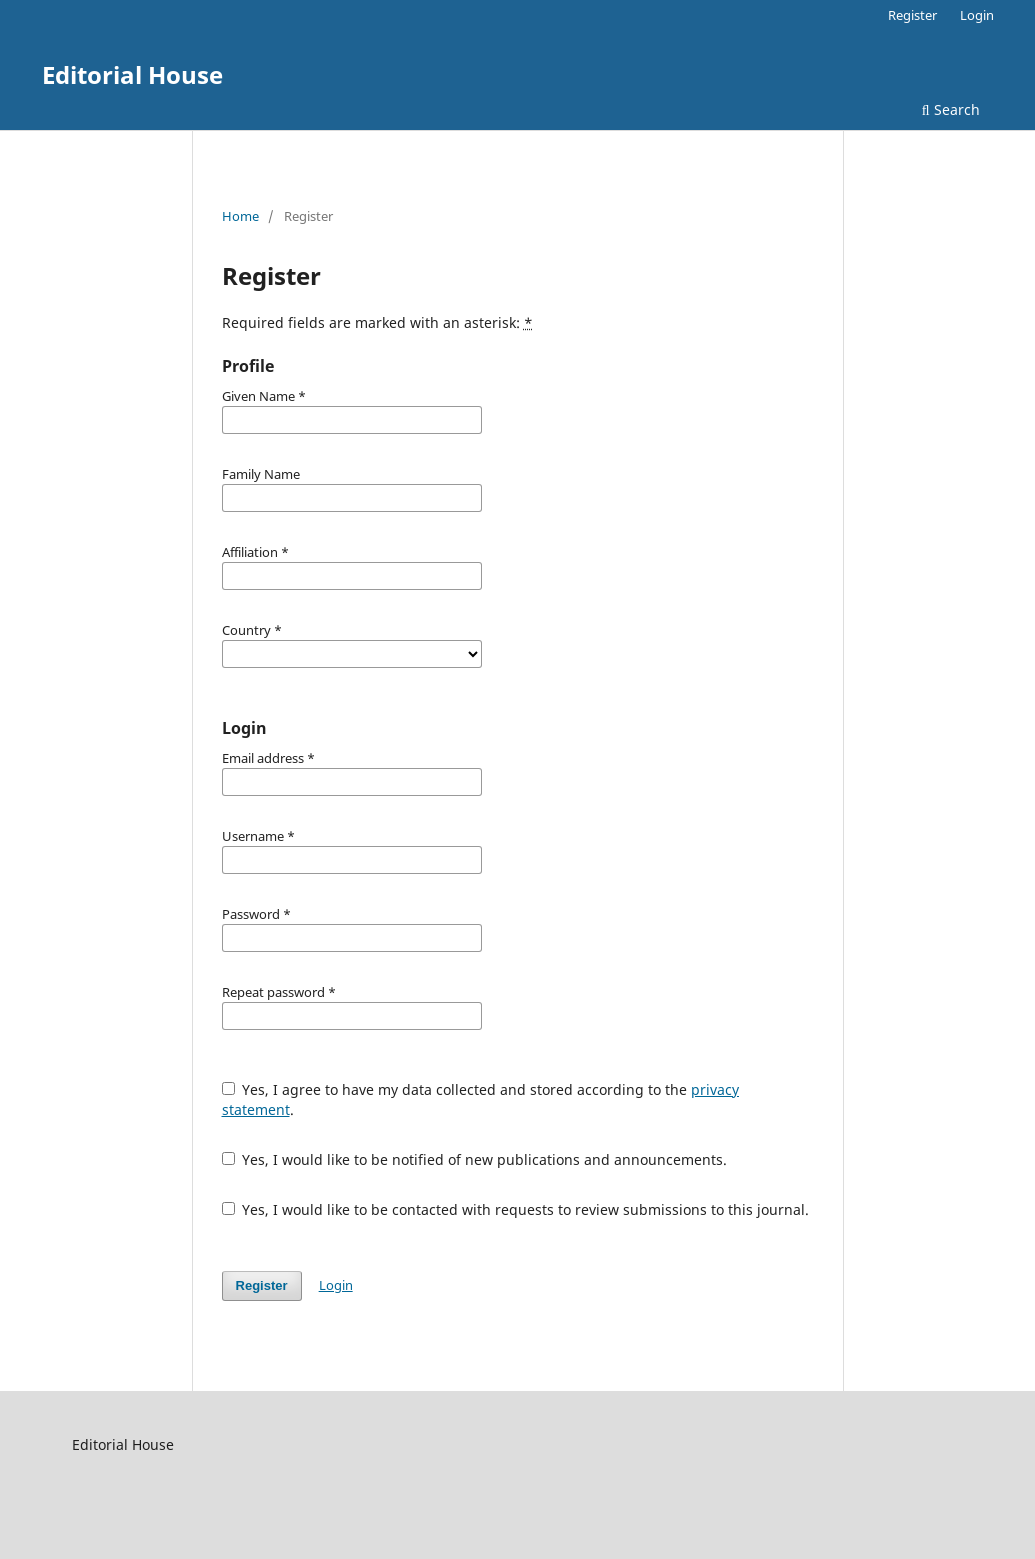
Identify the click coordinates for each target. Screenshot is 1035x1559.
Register (912, 15)
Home (240, 216)
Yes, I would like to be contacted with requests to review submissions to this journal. (516, 1209)
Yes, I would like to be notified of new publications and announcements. (475, 1159)
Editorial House (132, 74)
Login (977, 15)
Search (951, 109)
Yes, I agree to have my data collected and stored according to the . (481, 1099)
